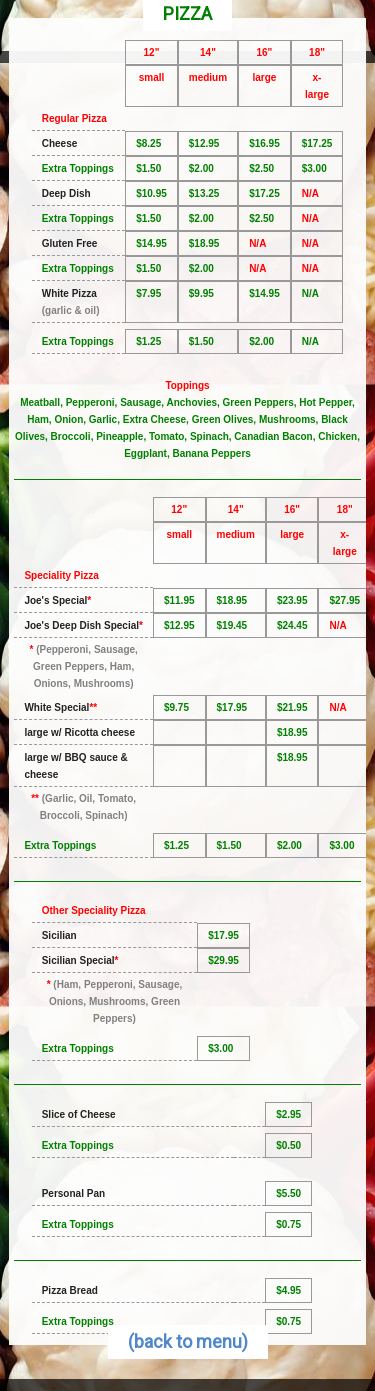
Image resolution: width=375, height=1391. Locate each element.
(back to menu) (188, 1341)
